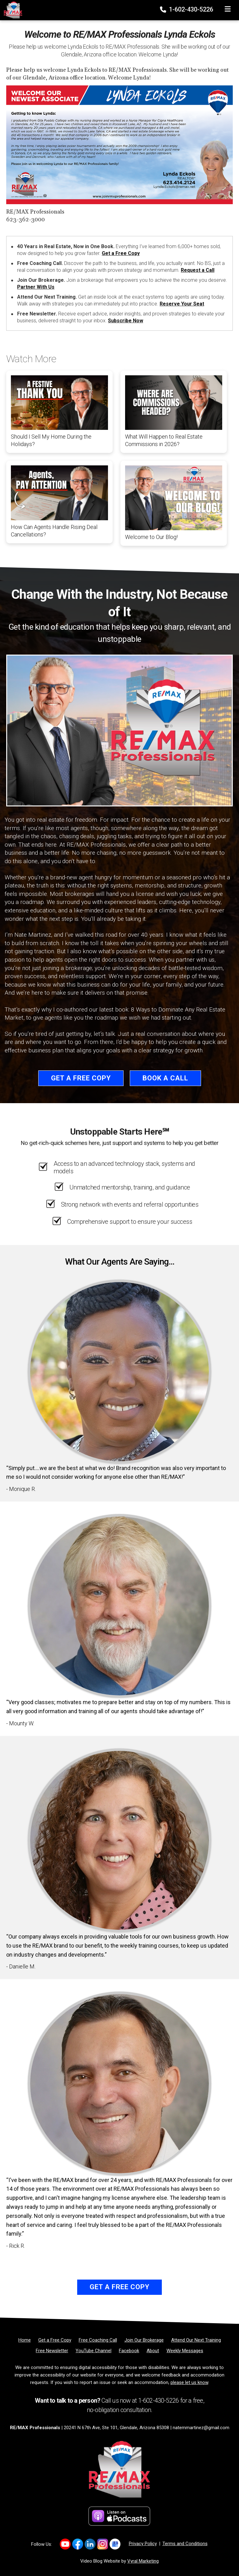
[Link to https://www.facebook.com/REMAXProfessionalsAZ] (77, 2544)
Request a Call (197, 270)
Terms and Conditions (185, 2543)
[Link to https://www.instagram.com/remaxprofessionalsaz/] (102, 2544)
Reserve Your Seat (182, 304)
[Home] (11, 9)
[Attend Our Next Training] (196, 2340)
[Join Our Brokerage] (144, 2340)
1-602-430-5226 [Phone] (187, 9)
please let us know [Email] (189, 2382)
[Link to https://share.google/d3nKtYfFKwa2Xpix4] (115, 2544)
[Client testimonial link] (119, 1371)
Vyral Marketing (143, 2561)
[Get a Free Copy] (54, 2340)
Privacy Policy (143, 2543)
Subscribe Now (125, 321)
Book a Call (165, 1078)
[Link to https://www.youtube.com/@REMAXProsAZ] (65, 2544)
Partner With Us (35, 287)
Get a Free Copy (121, 253)
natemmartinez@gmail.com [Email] (201, 2427)
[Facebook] (129, 2350)
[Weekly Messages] (184, 2350)
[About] (153, 2350)
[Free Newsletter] (52, 2350)
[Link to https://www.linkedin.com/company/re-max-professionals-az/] (90, 2544)
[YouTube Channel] (93, 2350)
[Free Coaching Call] (98, 2340)
